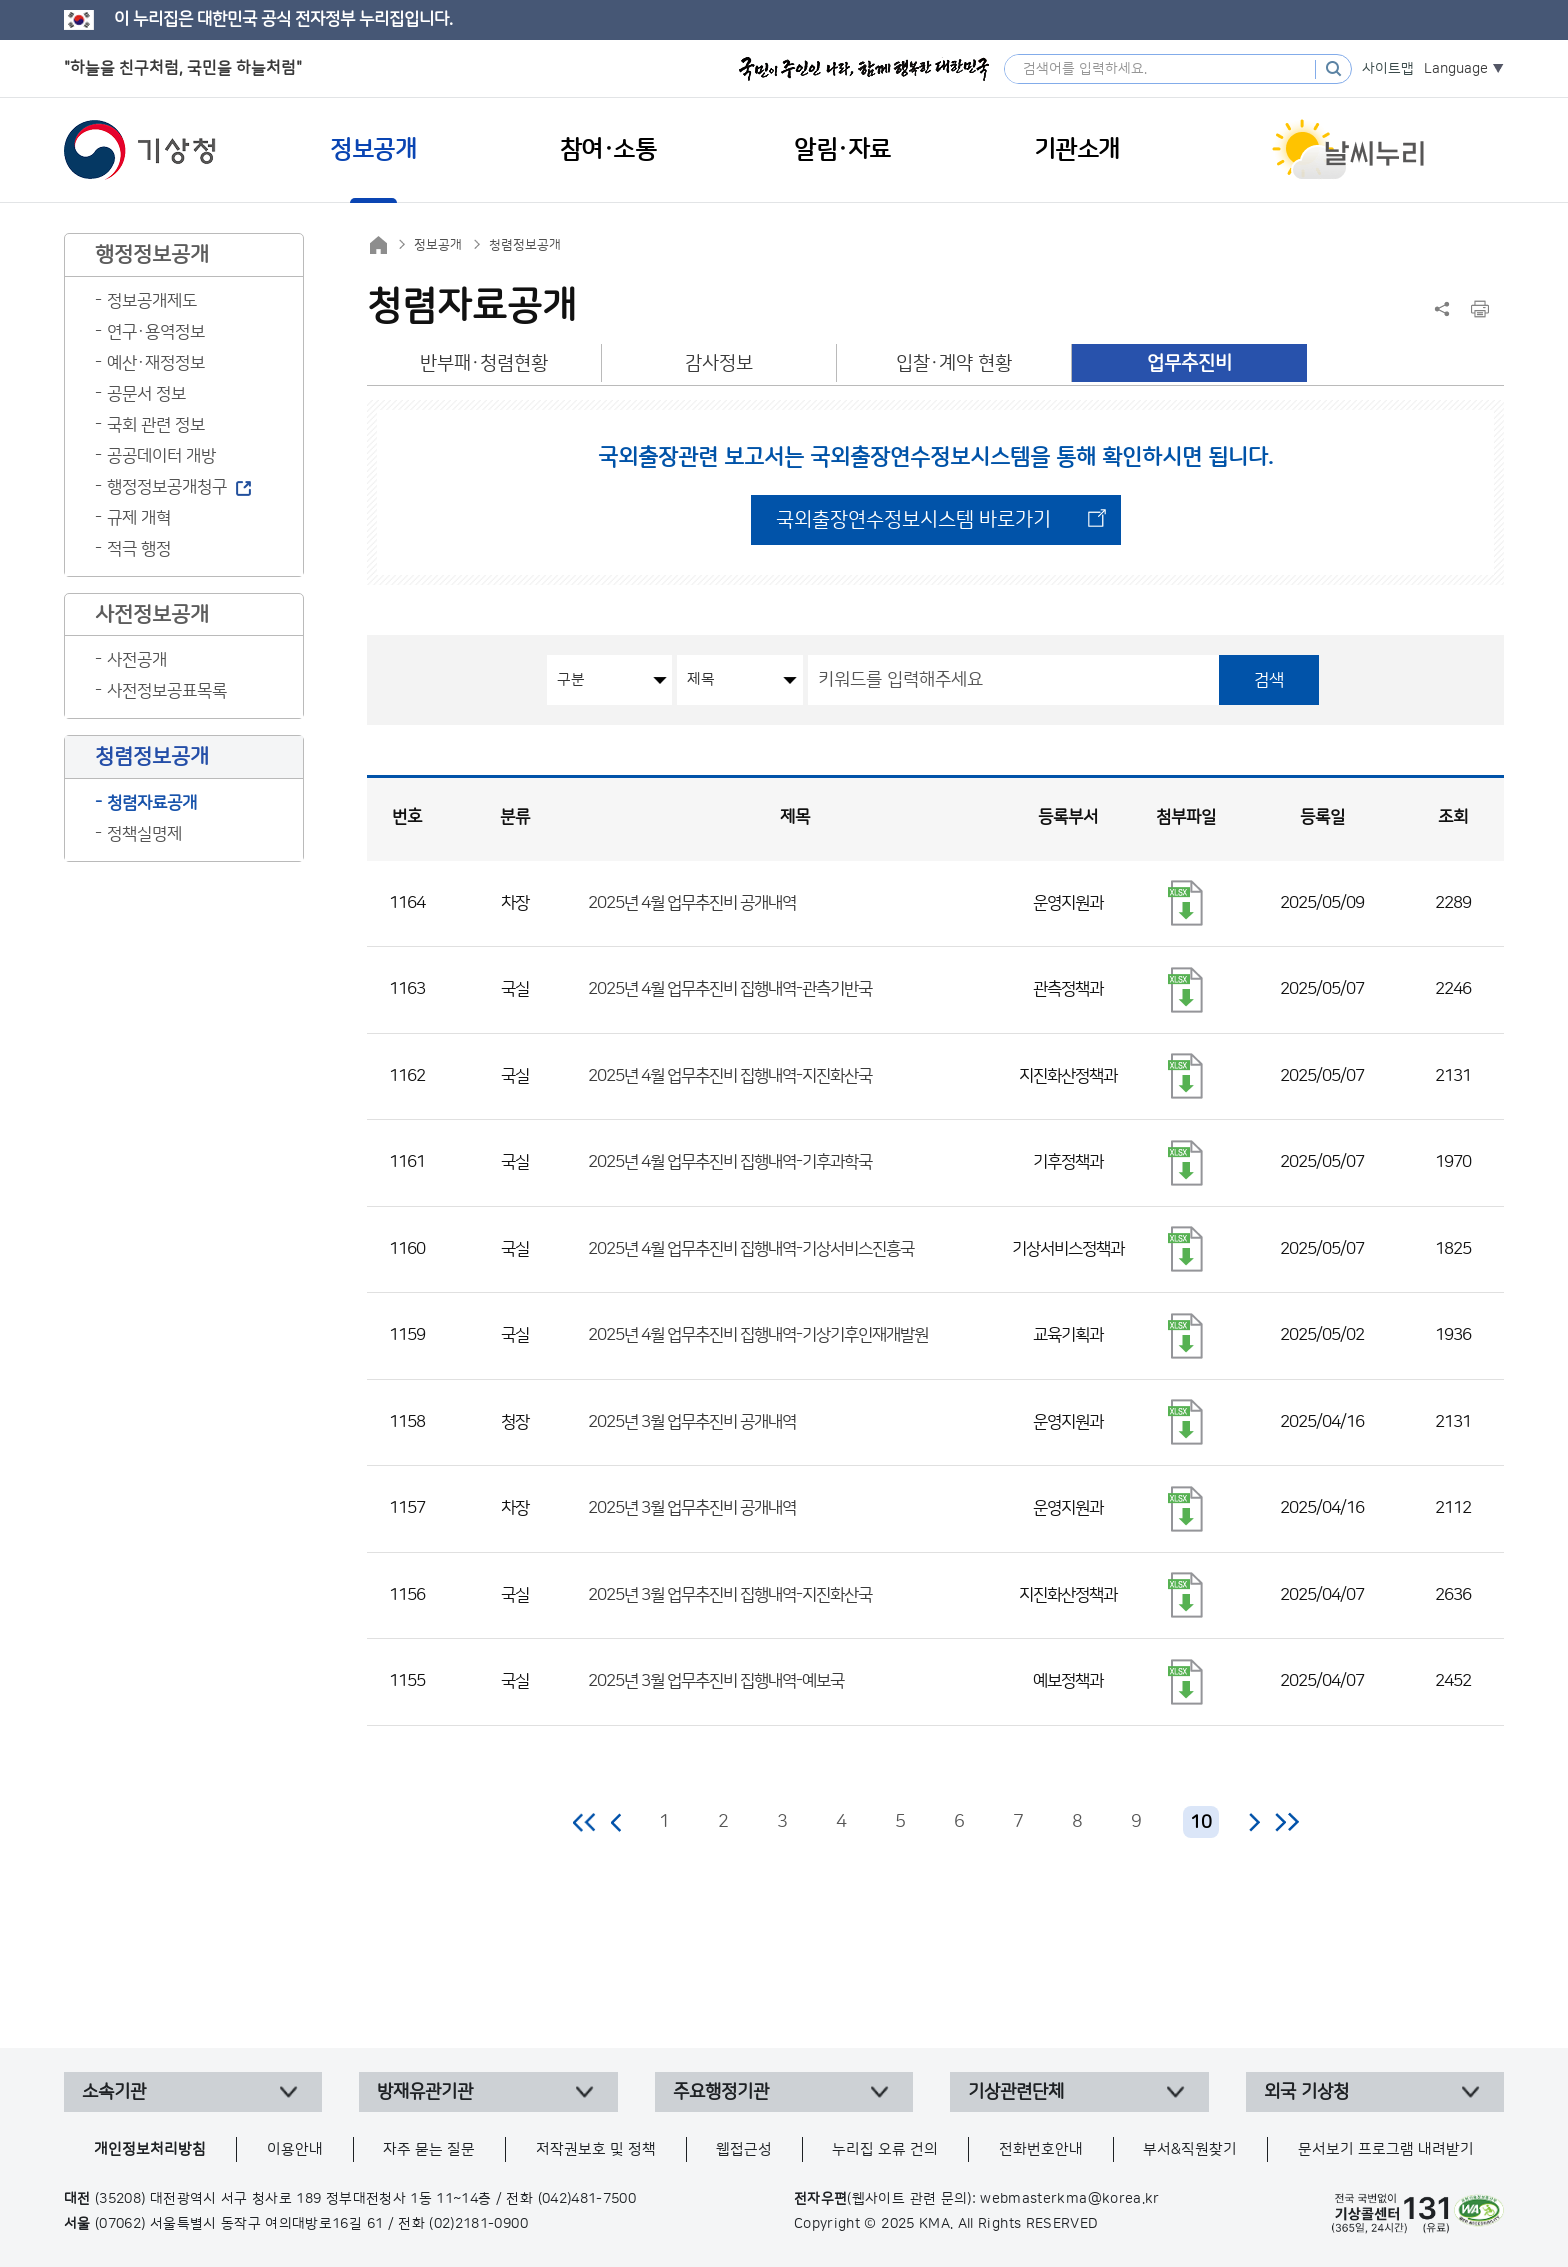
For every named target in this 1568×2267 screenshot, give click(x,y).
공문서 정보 (146, 394)
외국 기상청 (1306, 2092)
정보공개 (438, 245)
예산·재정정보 (156, 363)
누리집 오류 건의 (885, 2149)
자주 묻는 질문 (429, 2149)
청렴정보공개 (525, 245)
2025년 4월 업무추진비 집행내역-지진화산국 (730, 1076)
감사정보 (719, 363)
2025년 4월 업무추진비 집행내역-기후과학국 (730, 1162)
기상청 (140, 150)
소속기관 (114, 2092)
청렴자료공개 (152, 803)
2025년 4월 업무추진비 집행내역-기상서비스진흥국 (751, 1249)
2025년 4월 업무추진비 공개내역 (692, 903)
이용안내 (295, 2149)
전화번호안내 (1041, 2149)
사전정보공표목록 (167, 691)
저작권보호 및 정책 (596, 2149)
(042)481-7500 (587, 2199)
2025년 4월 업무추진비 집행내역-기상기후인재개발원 (758, 1335)
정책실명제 (144, 834)
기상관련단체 (1016, 2092)
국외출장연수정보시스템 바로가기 (913, 520)
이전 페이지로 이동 (617, 1822)
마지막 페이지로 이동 (1286, 1822)
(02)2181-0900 (478, 2224)
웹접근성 (744, 2149)
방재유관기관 (425, 2092)
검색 (1269, 680)
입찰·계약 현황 (954, 363)
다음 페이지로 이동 (1254, 1822)
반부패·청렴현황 (484, 363)
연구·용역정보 (156, 332)
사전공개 (137, 660)
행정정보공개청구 (167, 487)
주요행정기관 (721, 2092)
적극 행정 (139, 549)
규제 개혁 (139, 518)
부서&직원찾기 (1190, 2149)
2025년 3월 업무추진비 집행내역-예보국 (716, 1681)
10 (1201, 1823)
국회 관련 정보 (156, 425)
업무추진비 (1189, 363)
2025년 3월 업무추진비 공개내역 (692, 1422)
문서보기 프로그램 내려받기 (1386, 2149)
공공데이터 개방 (161, 456)
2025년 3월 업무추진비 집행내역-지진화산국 (730, 1595)
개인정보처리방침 (150, 2149)
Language (1456, 69)
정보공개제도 (152, 301)
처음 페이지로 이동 (585, 1822)
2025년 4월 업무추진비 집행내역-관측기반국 (730, 989)
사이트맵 (1388, 69)
